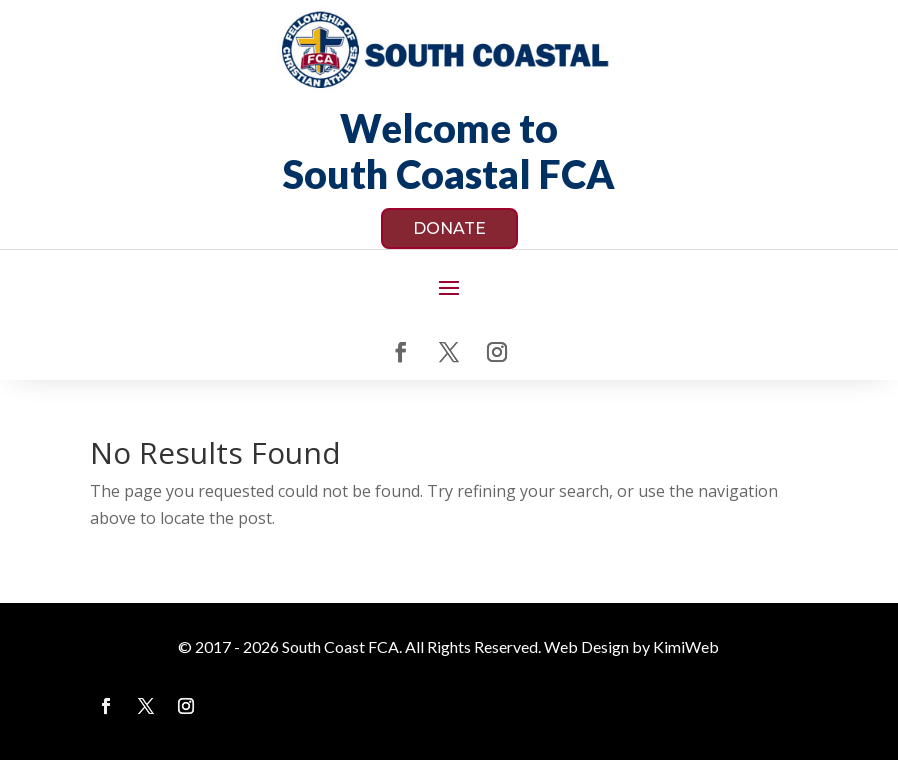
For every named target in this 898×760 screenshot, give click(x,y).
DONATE (449, 228)
